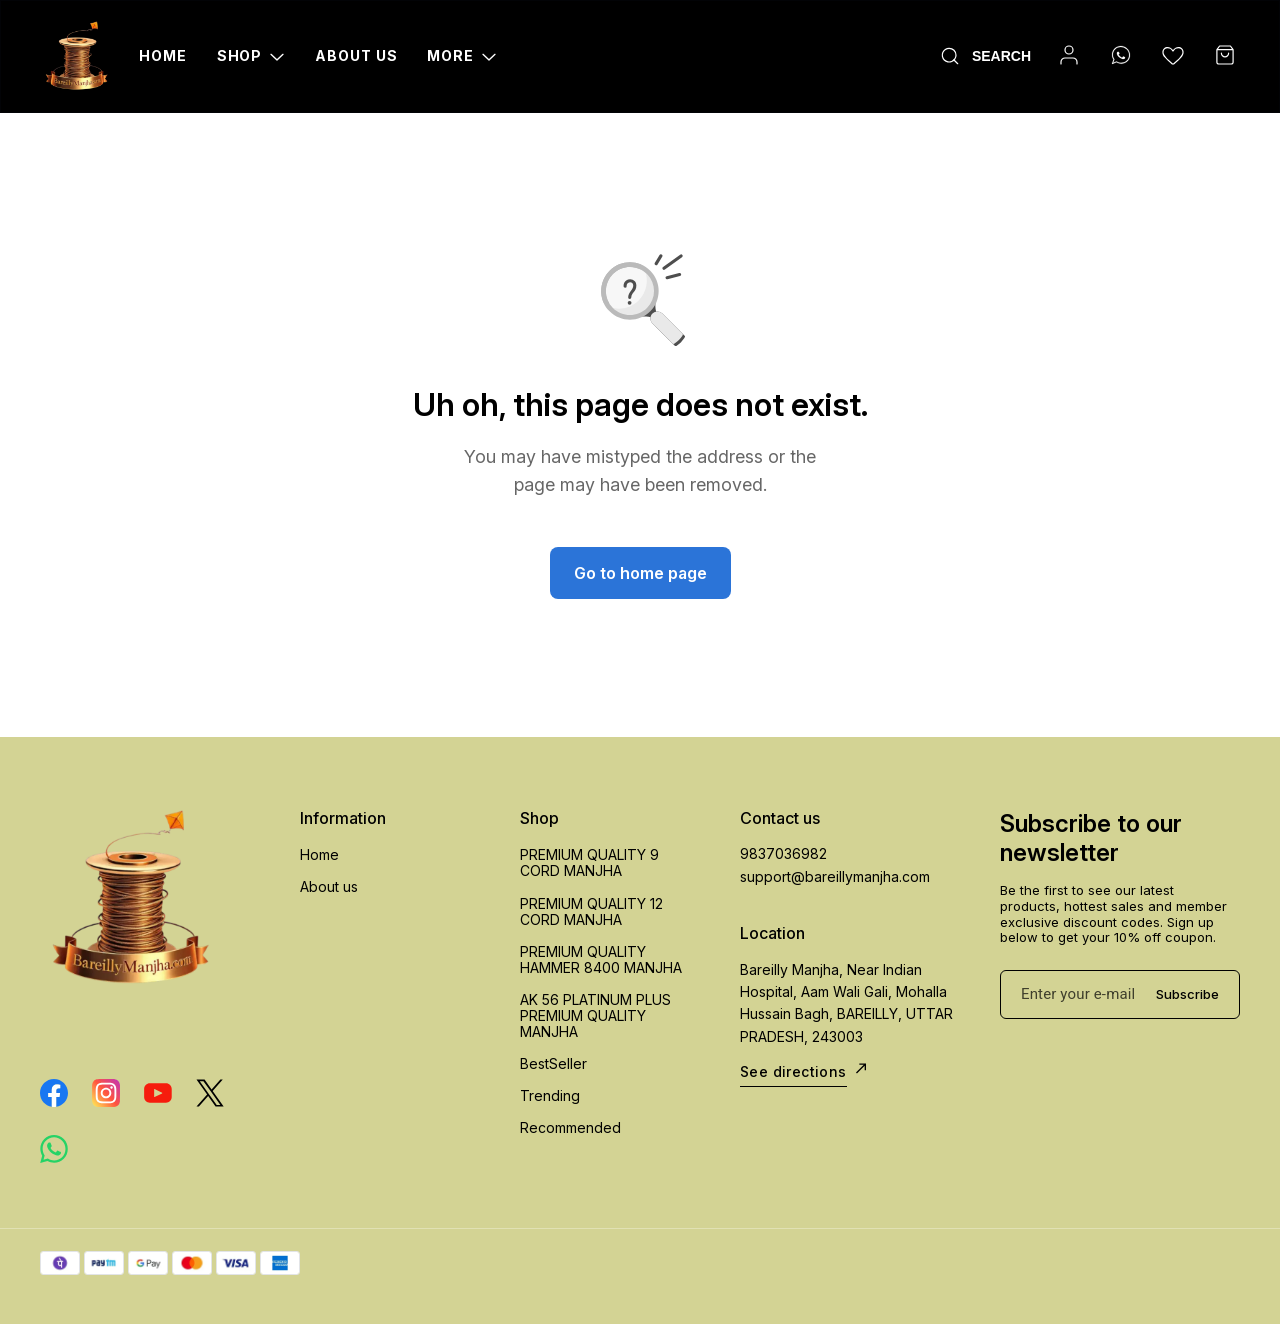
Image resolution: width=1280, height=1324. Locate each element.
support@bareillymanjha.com (835, 876)
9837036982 (783, 853)
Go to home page (640, 573)
